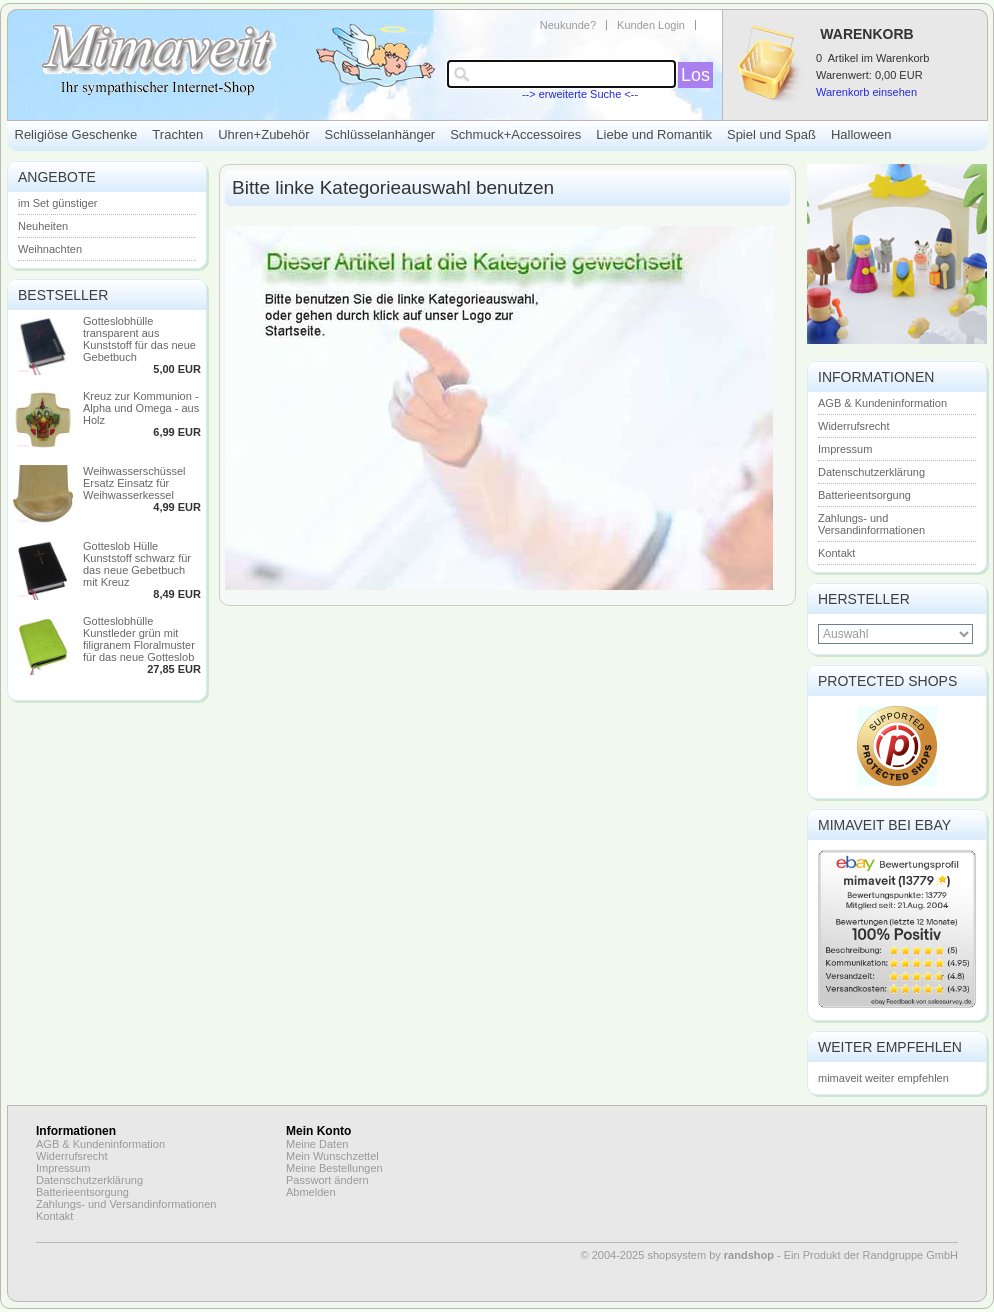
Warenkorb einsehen (866, 92)
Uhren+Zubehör (263, 134)
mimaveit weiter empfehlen (883, 1078)
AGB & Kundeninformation (882, 403)
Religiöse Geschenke (76, 134)
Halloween (861, 134)
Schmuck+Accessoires (515, 134)
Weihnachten (50, 249)
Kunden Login (651, 25)
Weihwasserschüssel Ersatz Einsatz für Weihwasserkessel (134, 483)
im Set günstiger (57, 203)
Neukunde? (568, 25)
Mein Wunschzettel (332, 1156)
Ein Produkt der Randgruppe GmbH (871, 1255)
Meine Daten (317, 1144)
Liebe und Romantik (654, 134)
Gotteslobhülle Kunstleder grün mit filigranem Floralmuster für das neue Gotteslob (139, 639)
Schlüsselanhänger (380, 134)
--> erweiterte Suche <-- (580, 94)
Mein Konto (318, 1131)
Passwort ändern (327, 1180)
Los (695, 75)
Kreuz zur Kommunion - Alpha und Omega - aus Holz (141, 408)
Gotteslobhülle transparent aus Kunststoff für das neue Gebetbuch (139, 339)
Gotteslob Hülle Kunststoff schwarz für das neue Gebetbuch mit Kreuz (137, 564)
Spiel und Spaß (771, 134)
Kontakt (836, 553)
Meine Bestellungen (334, 1168)
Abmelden (311, 1192)
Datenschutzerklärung (871, 472)
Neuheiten (43, 226)
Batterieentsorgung (864, 495)
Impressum (845, 449)
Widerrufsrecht (854, 426)
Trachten (177, 134)
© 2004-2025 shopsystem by (677, 1255)
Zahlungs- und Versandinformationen (871, 524)
